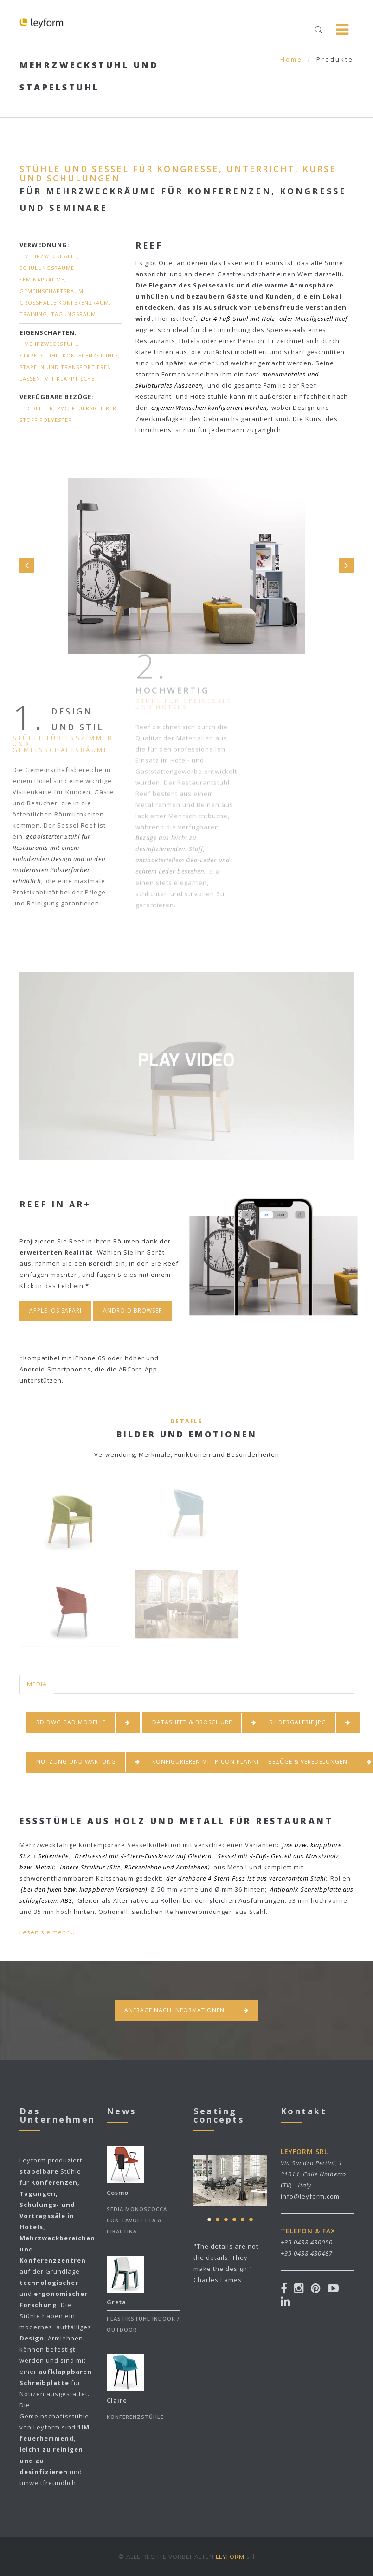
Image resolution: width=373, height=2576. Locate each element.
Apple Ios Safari (55, 1310)
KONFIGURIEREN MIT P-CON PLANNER (220, 1762)
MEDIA (37, 1684)
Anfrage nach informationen (186, 2011)
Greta (116, 2302)
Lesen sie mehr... (47, 1932)
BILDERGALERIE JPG (309, 1723)
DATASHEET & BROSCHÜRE (204, 1723)
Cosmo (118, 2192)
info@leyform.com (310, 2196)
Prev (26, 565)
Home (291, 59)
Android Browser (132, 1310)
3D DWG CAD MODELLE (83, 1723)
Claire (117, 2400)
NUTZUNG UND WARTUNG (88, 1762)
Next (346, 565)
